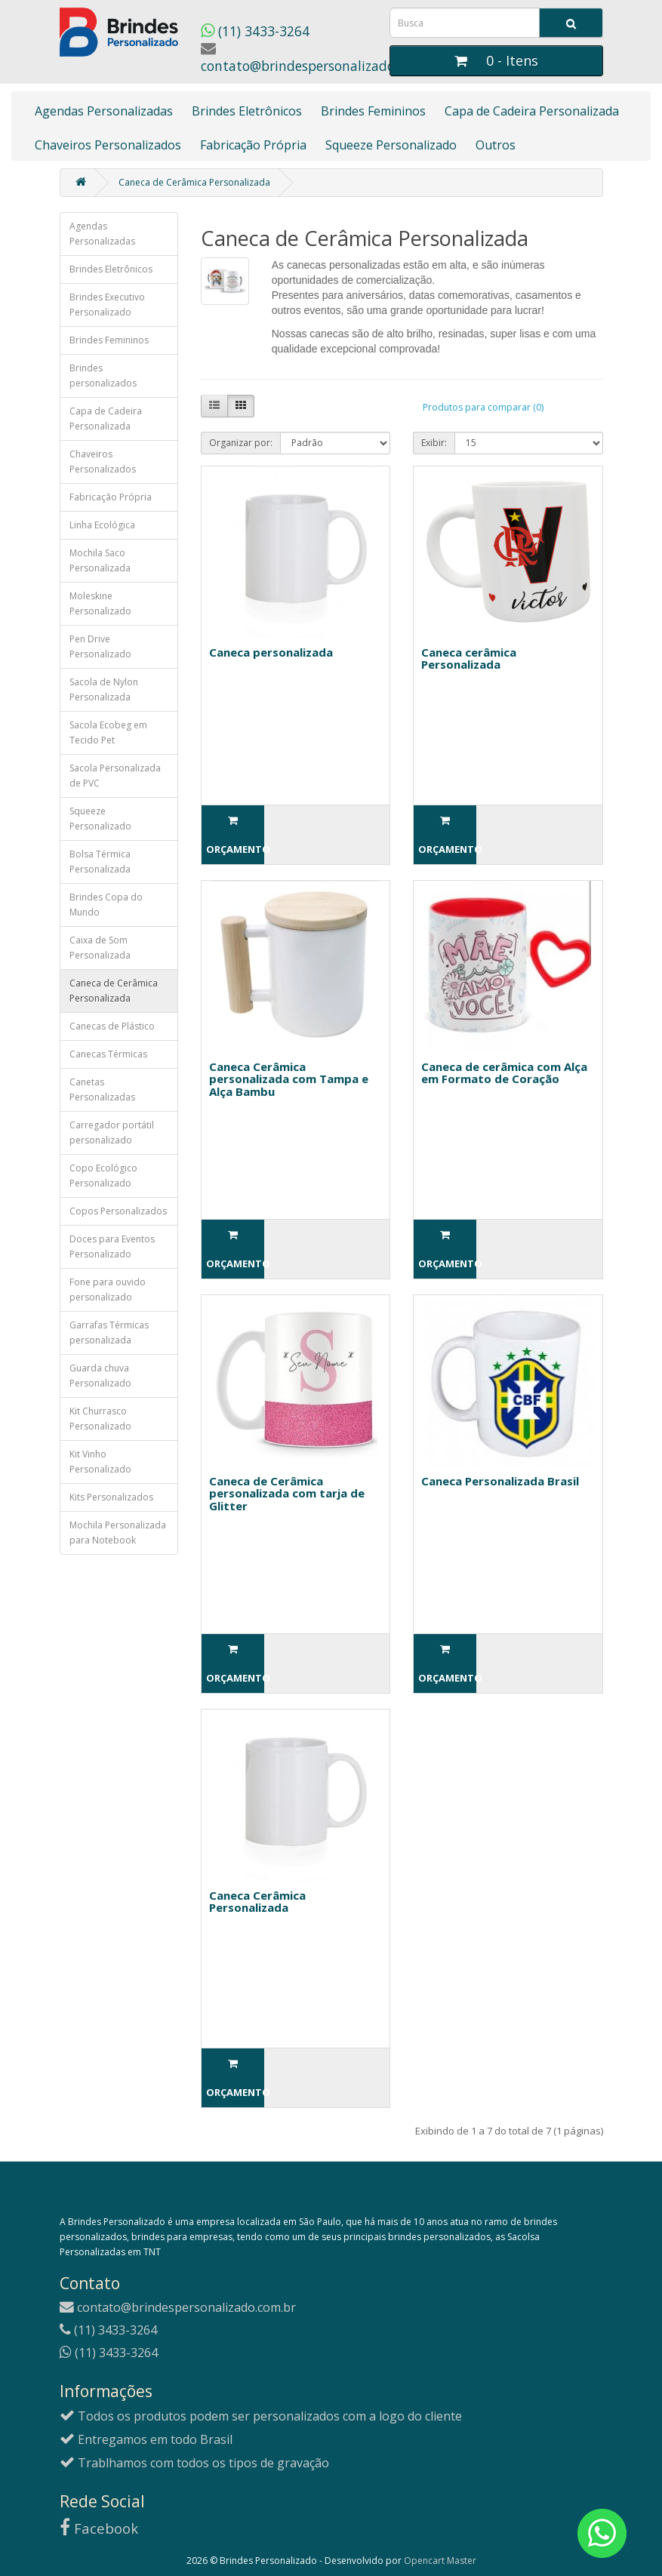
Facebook (99, 2528)
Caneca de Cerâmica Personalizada (194, 182)
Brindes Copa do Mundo (106, 905)
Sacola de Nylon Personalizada (103, 689)
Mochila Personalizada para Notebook (117, 1533)
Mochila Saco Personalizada (100, 560)
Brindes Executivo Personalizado (107, 305)
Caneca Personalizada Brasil (500, 1480)
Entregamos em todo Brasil (146, 2439)
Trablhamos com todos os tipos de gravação (194, 2462)
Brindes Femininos (373, 111)
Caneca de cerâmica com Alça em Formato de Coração (504, 1073)
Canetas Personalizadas (102, 1089)
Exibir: (434, 442)
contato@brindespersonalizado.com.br (321, 58)
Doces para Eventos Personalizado (112, 1246)
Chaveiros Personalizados (108, 145)
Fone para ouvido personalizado (107, 1289)
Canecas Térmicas (108, 1054)
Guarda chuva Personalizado (100, 1376)
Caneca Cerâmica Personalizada (257, 1902)
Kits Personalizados (111, 1497)
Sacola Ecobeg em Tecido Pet (108, 732)
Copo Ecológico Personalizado (103, 1176)
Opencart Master (440, 2560)
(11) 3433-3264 (255, 31)
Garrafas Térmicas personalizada (109, 1332)
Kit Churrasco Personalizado (100, 1419)
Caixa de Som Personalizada (100, 948)
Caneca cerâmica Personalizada (468, 658)
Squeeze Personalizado (391, 145)
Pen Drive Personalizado (100, 646)
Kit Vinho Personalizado (100, 1462)
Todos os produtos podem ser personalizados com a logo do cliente (261, 2416)
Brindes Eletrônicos (247, 111)
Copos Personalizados (118, 1211)
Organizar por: (240, 442)
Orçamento (235, 835)
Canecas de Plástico (112, 1026)
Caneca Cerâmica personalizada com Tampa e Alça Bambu (288, 1079)
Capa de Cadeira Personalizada (532, 111)
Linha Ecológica (102, 525)
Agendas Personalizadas (104, 111)
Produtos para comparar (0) (483, 407)
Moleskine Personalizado (100, 603)
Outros (496, 145)
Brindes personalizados (103, 375)
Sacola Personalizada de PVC (115, 775)
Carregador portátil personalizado (111, 1132)
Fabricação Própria (253, 145)
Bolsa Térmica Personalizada (100, 862)
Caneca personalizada (271, 652)
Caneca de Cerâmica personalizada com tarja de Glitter (287, 1493)
